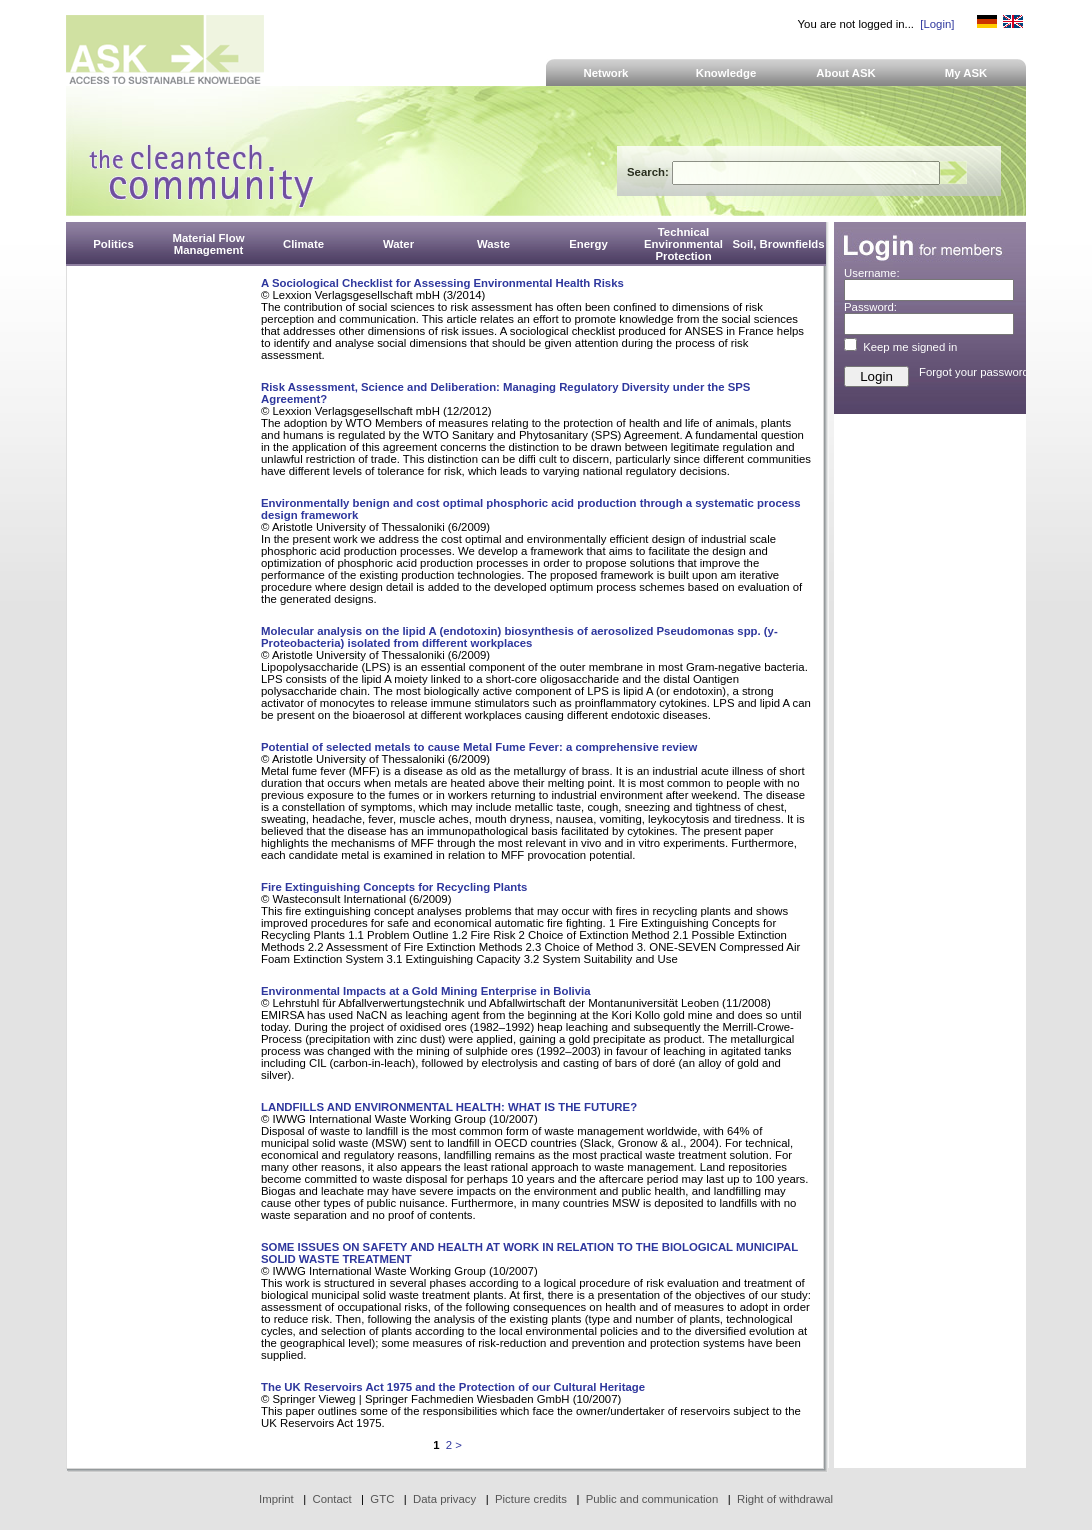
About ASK (846, 73)
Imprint (276, 1499)
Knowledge (726, 73)
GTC (382, 1499)
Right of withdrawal (785, 1499)
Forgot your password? (977, 372)
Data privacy (444, 1499)
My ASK (966, 73)
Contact (331, 1499)
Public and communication (652, 1499)
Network (606, 73)
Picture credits (531, 1499)
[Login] (937, 24)
